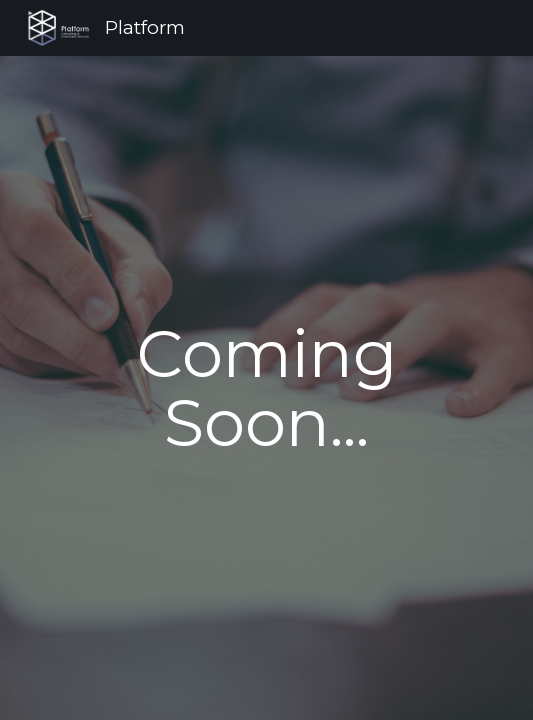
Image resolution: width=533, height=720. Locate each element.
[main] (266, 388)
